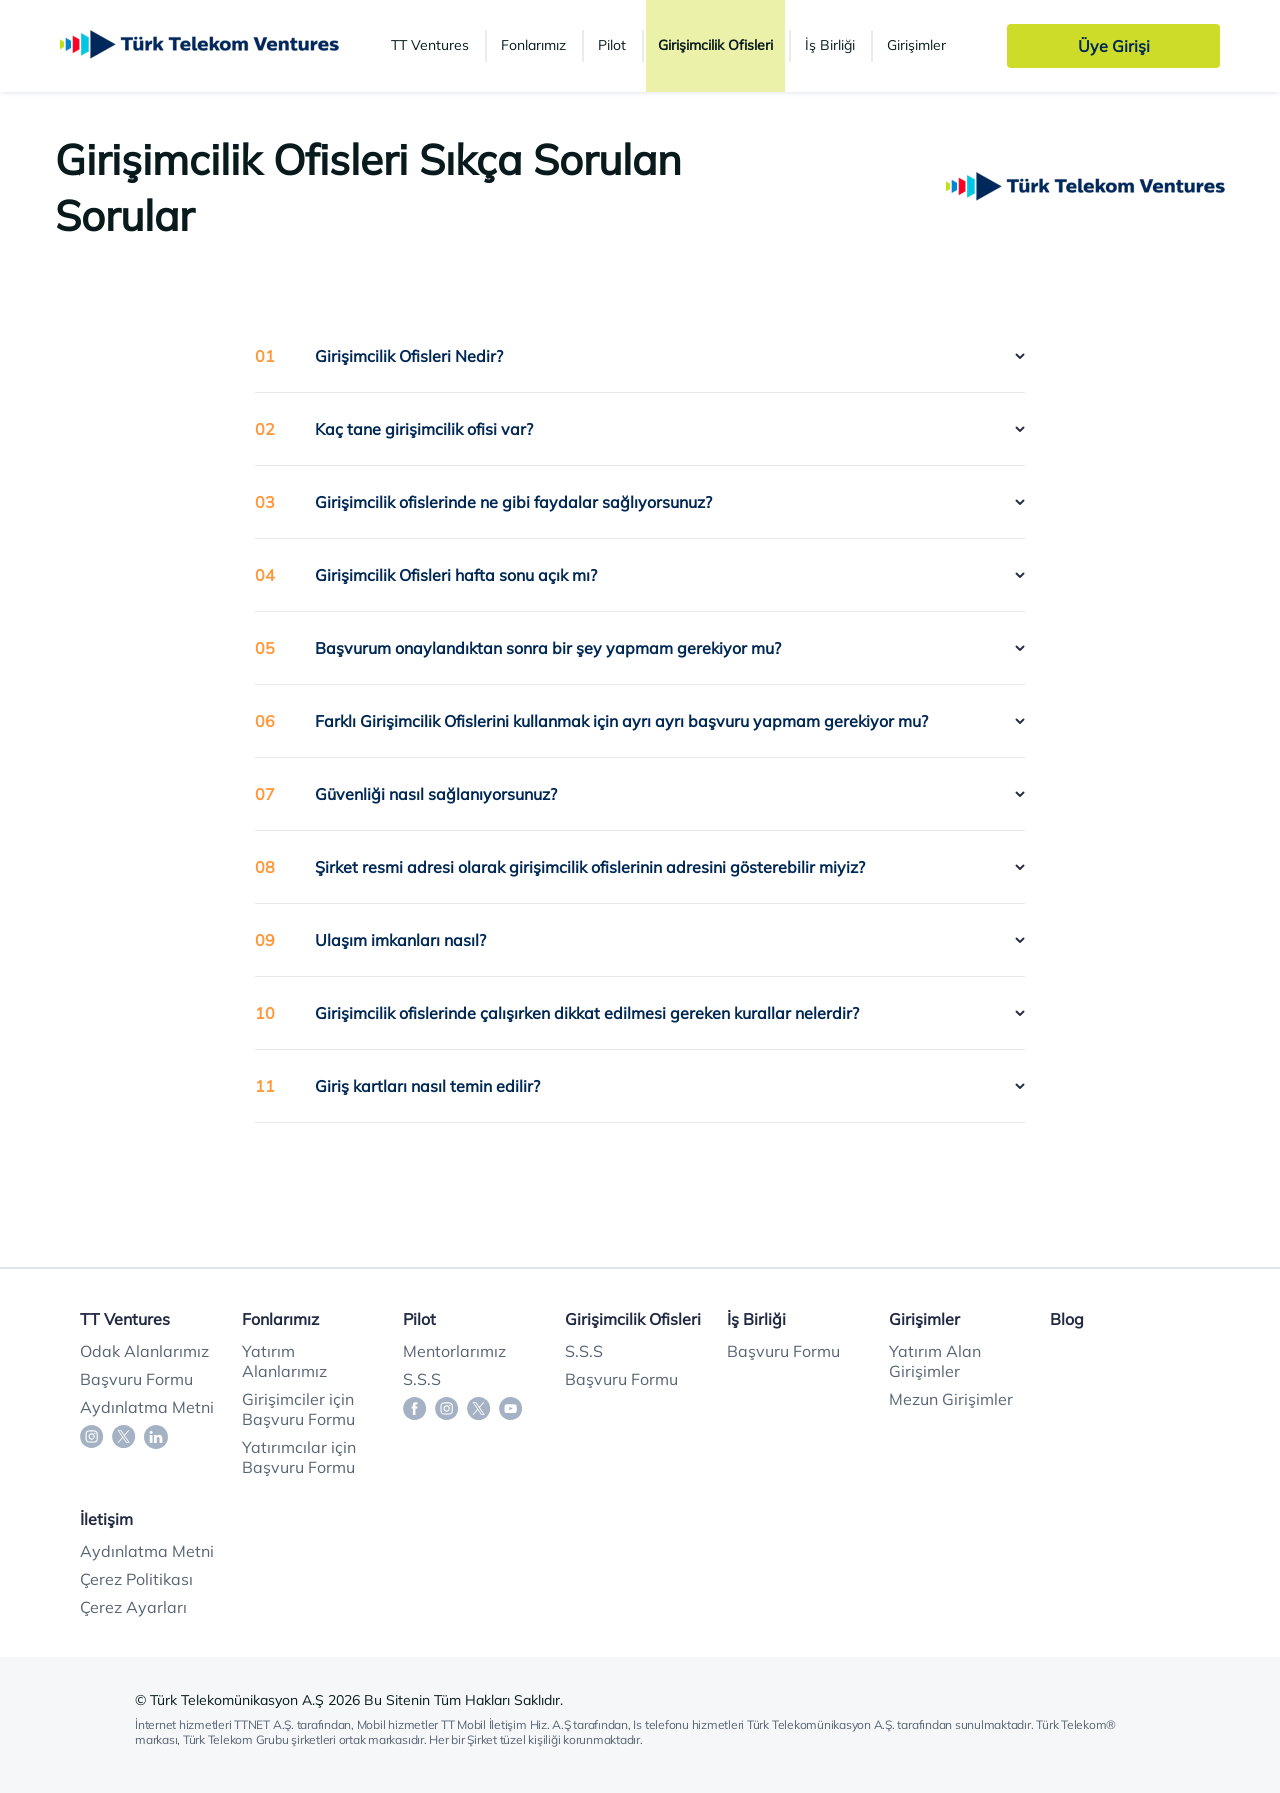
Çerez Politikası (136, 1579)
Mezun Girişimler (951, 1399)
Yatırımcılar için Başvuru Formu (299, 1457)
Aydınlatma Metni (147, 1407)
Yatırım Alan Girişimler (935, 1361)
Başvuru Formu (136, 1379)
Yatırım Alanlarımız (284, 1361)
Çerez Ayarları (133, 1607)
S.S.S (422, 1379)
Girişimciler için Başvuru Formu (298, 1409)
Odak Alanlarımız (144, 1351)
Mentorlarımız (454, 1351)
